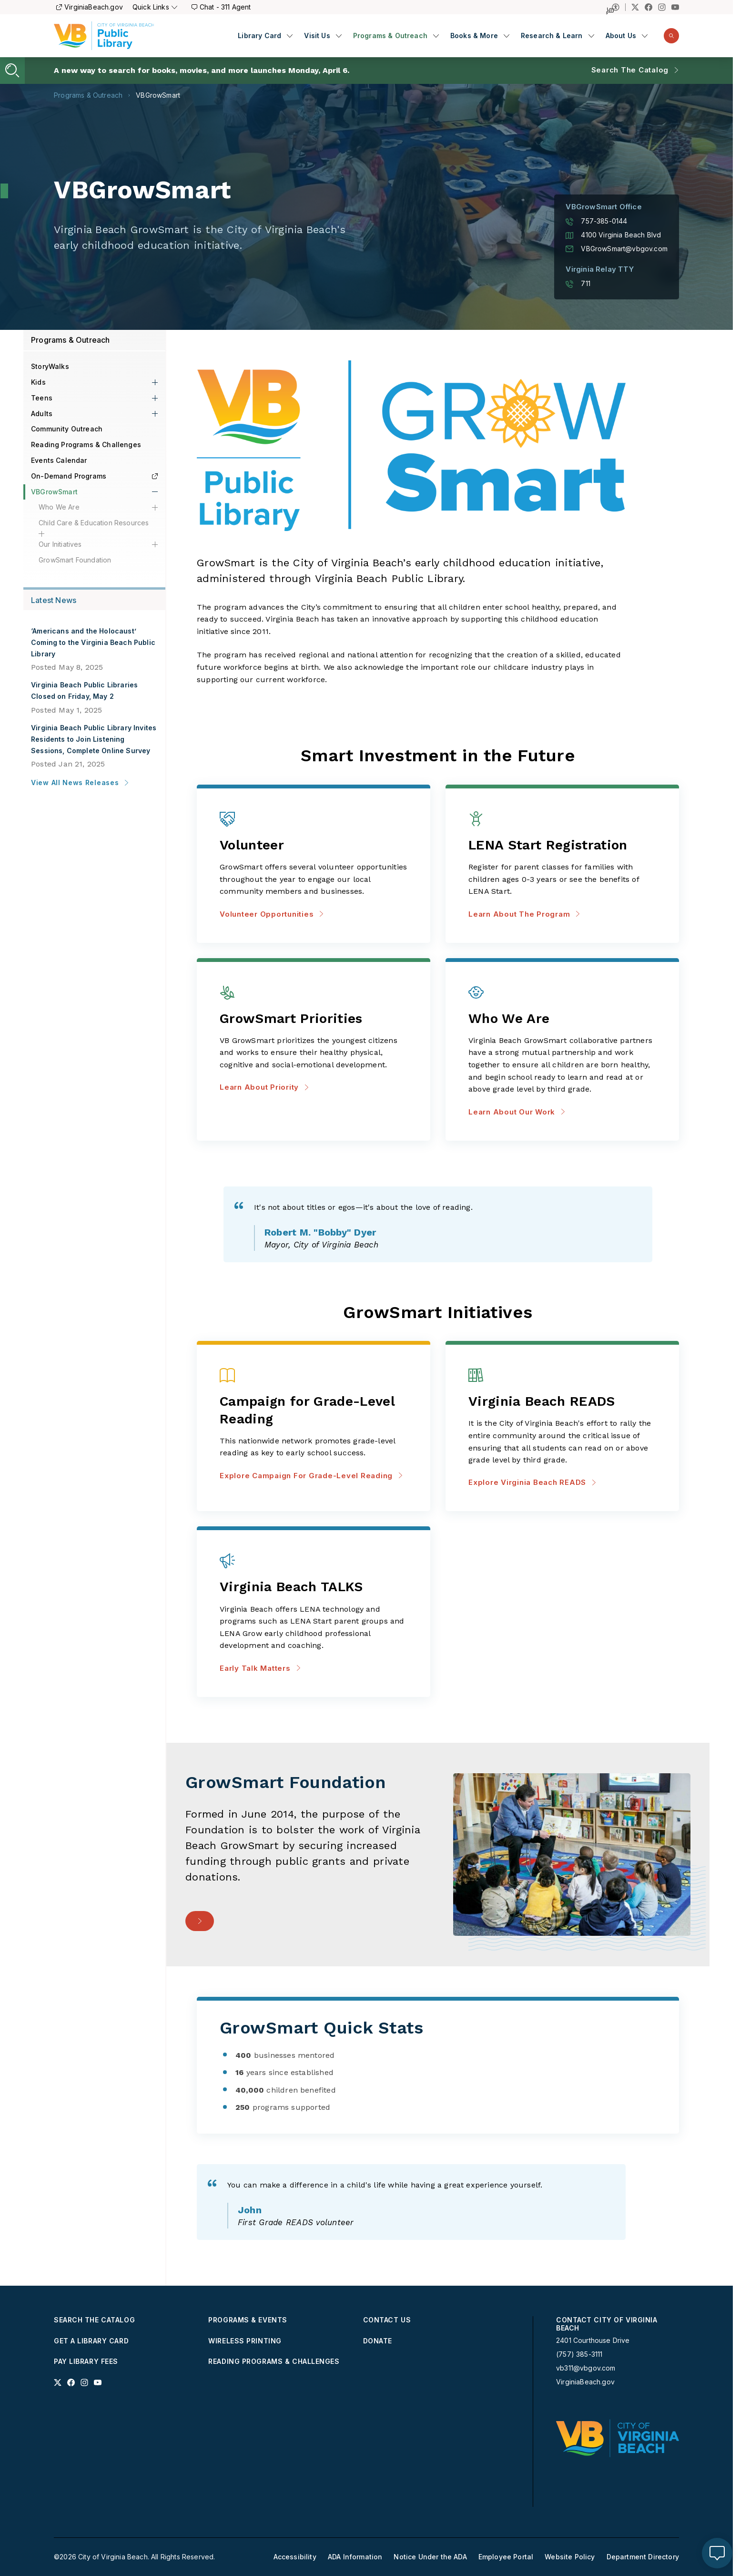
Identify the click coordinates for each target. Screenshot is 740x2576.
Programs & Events (247, 2320)
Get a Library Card (91, 2341)
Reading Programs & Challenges (86, 444)
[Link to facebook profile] (71, 2382)
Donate (377, 2341)
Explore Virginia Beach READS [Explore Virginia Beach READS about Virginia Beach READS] (532, 1482)
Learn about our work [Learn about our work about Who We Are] (517, 1111)
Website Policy (570, 2557)
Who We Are (59, 507)
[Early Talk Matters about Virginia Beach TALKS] (313, 1588)
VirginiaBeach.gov (89, 7)
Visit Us (317, 36)
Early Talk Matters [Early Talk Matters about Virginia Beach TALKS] (260, 1668)
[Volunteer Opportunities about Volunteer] (313, 846)
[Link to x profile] (57, 2382)
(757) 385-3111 (579, 2354)
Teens (41, 398)
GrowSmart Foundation (75, 560)
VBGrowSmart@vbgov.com (617, 249)
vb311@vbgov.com (586, 2368)
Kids (38, 382)
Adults (41, 413)
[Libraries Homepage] (104, 35)
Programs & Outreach (390, 36)
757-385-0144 (596, 221)
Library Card (259, 36)
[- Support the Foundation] (199, 1921)
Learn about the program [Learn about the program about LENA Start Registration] (524, 914)
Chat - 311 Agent (221, 7)
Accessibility (295, 2557)
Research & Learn (552, 36)
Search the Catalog (630, 69)
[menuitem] (265, 36)
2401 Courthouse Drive (593, 2340)
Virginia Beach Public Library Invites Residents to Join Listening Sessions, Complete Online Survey (93, 739)
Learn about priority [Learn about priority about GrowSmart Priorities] (264, 1087)
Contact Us (387, 2320)
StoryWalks (50, 366)
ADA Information (355, 2557)
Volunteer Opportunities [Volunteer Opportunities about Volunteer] (272, 914)
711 (578, 283)
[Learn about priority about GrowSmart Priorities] (313, 1019)
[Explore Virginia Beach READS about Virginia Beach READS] (562, 1402)
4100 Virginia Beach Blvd (613, 235)
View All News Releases (80, 782)
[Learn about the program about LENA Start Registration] (562, 846)
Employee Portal (506, 2557)
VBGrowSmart (158, 95)
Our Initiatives (60, 544)
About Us (621, 36)
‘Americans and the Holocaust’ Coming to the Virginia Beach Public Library (93, 642)
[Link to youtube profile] (97, 2382)
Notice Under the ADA (430, 2557)
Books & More (474, 36)
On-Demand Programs (94, 476)
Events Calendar (59, 460)
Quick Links (154, 7)
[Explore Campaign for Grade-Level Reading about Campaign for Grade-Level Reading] (313, 1410)
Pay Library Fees (86, 2361)
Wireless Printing (245, 2341)
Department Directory (643, 2557)
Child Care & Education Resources (94, 523)
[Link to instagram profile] (84, 2382)
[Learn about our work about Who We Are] (562, 1019)
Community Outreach (66, 429)
